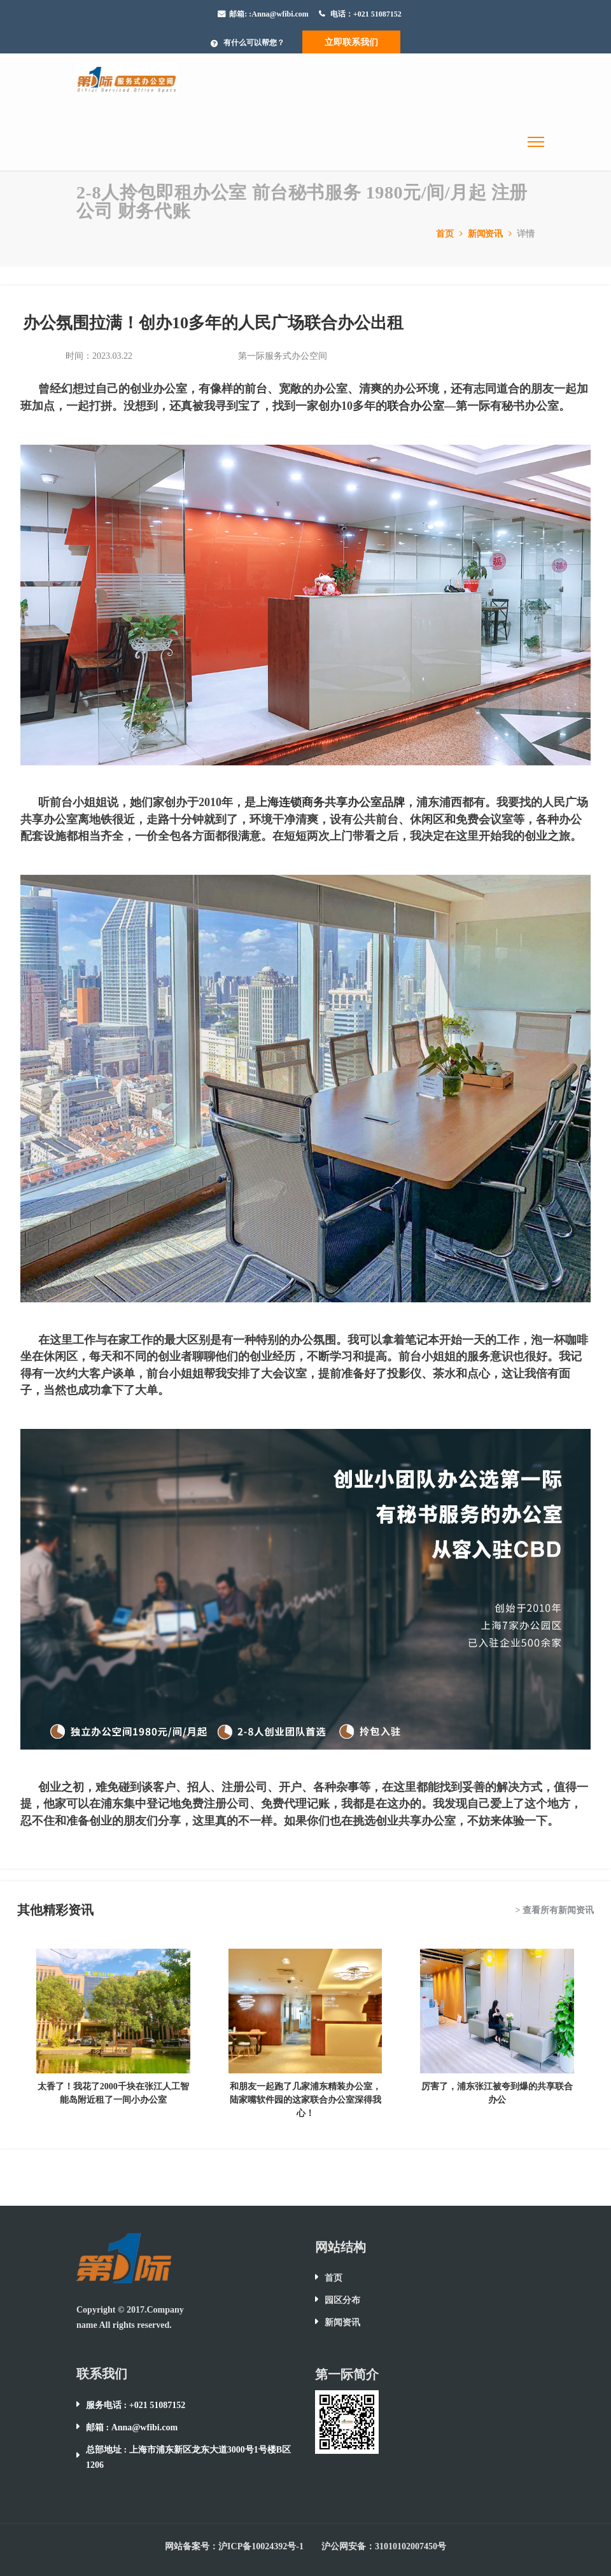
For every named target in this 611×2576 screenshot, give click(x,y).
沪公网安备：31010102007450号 (383, 2546)
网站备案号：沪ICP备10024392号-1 (234, 2546)
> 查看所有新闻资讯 (555, 1910)
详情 (526, 234)
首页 (450, 234)
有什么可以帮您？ (253, 42)
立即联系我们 (351, 42)
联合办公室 (415, 406)
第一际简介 (347, 2374)
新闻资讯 (491, 234)
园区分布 (342, 2300)
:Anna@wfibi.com (279, 14)
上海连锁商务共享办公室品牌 (330, 802)
